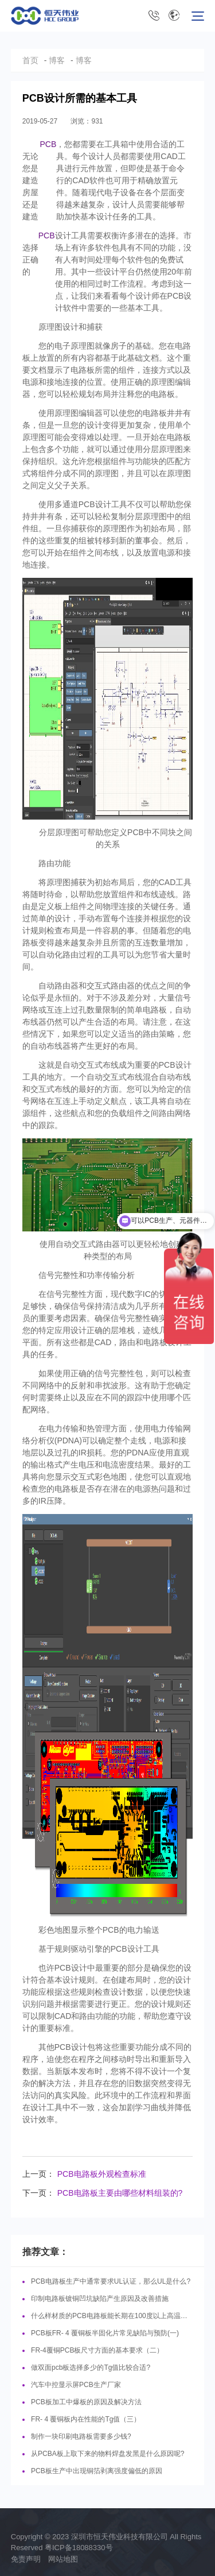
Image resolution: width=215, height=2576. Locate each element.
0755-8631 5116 (153, 15)
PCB (48, 144)
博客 (57, 60)
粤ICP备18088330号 (79, 2547)
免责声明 (26, 2559)
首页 (30, 60)
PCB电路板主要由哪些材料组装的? (120, 2192)
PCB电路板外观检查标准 (101, 2174)
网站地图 (63, 2559)
